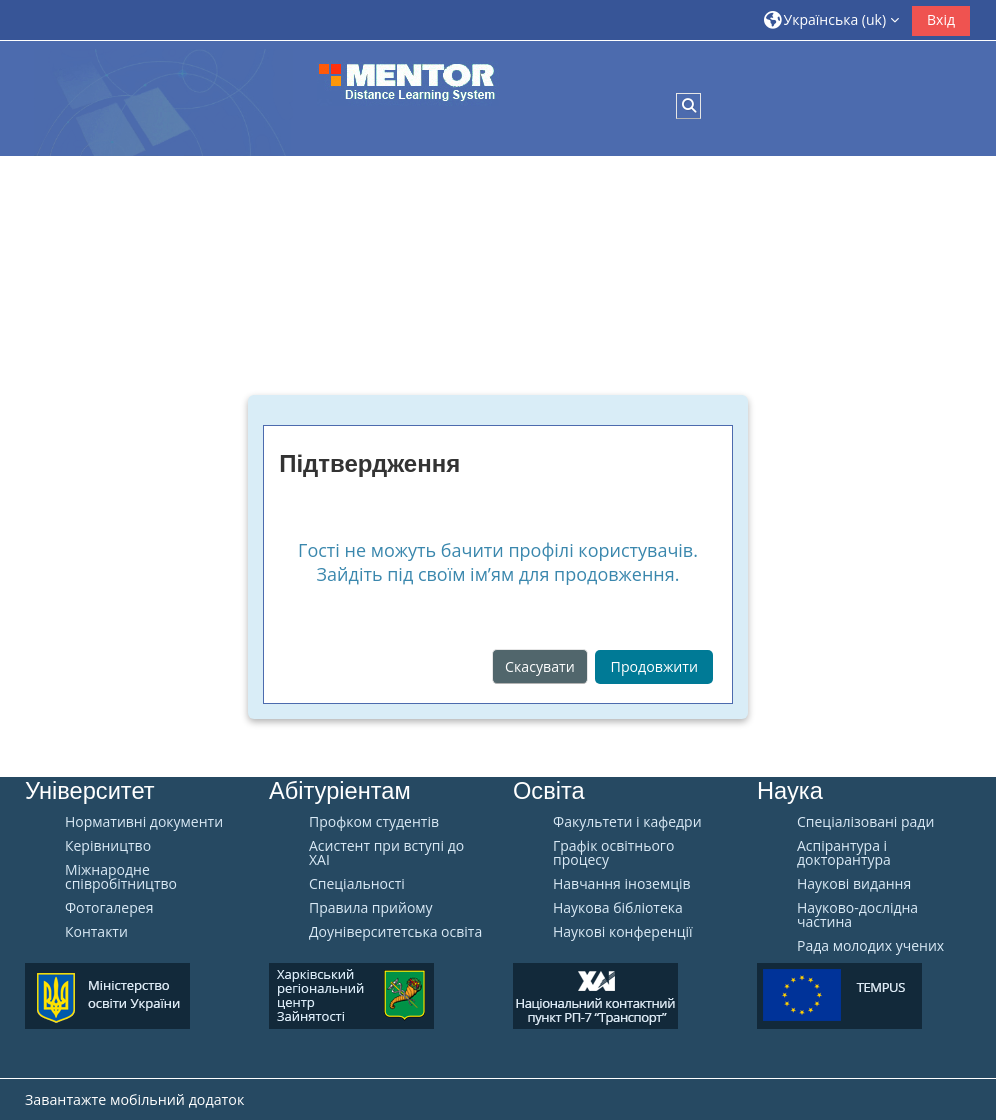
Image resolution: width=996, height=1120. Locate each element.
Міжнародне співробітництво (121, 877)
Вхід (941, 19)
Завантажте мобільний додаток (134, 1099)
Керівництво (108, 846)
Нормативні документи (144, 822)
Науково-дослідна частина (857, 915)
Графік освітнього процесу (613, 853)
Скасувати (540, 666)
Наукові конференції (623, 932)
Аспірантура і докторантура (844, 853)
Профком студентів (374, 822)
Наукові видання (854, 884)
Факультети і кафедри (627, 822)
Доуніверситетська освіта (395, 932)
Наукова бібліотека (618, 908)
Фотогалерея (109, 908)
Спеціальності (357, 884)
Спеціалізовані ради (865, 822)
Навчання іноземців (622, 884)
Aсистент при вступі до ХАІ (386, 853)
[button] (832, 19)
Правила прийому (371, 908)
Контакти (96, 932)
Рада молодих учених (870, 946)
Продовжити (654, 666)
